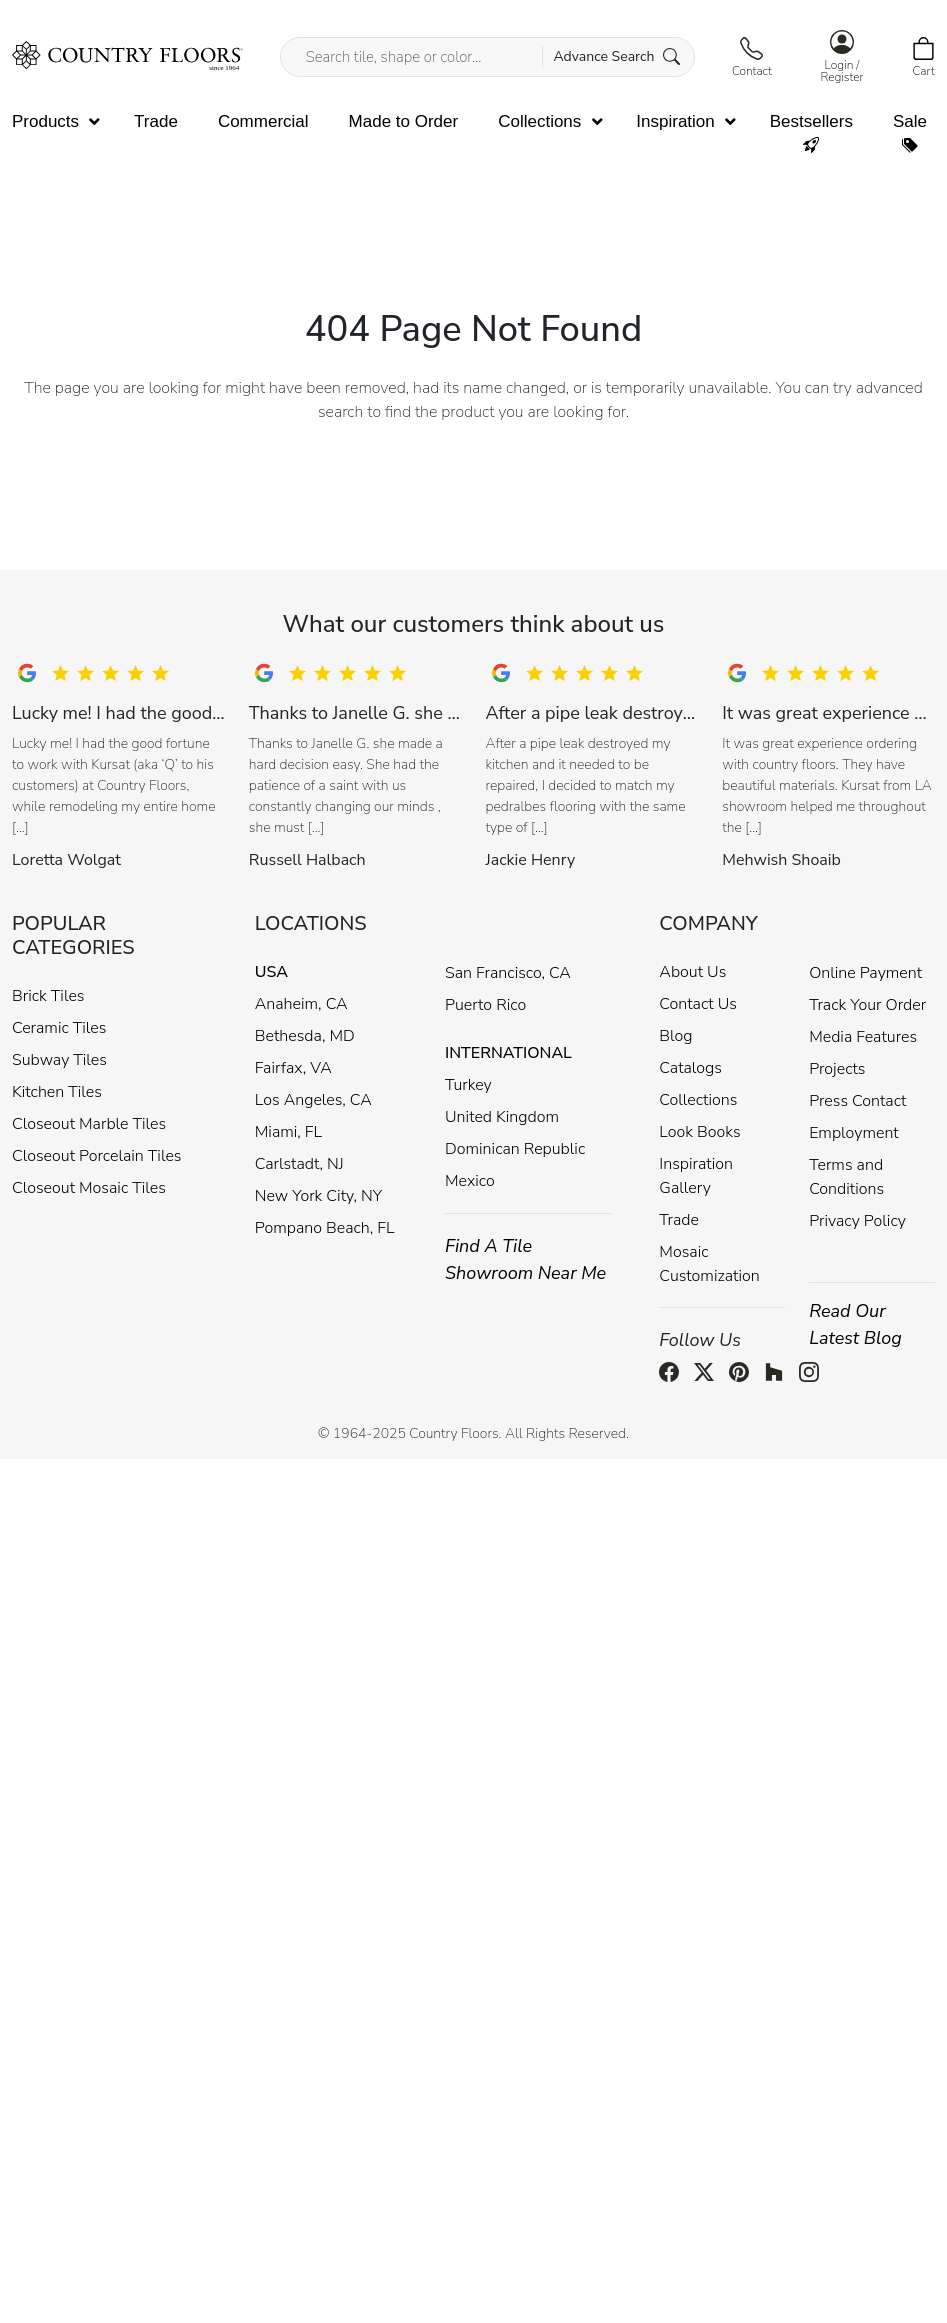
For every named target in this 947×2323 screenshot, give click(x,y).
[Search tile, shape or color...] (487, 57)
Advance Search (616, 56)
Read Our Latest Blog (855, 1324)
